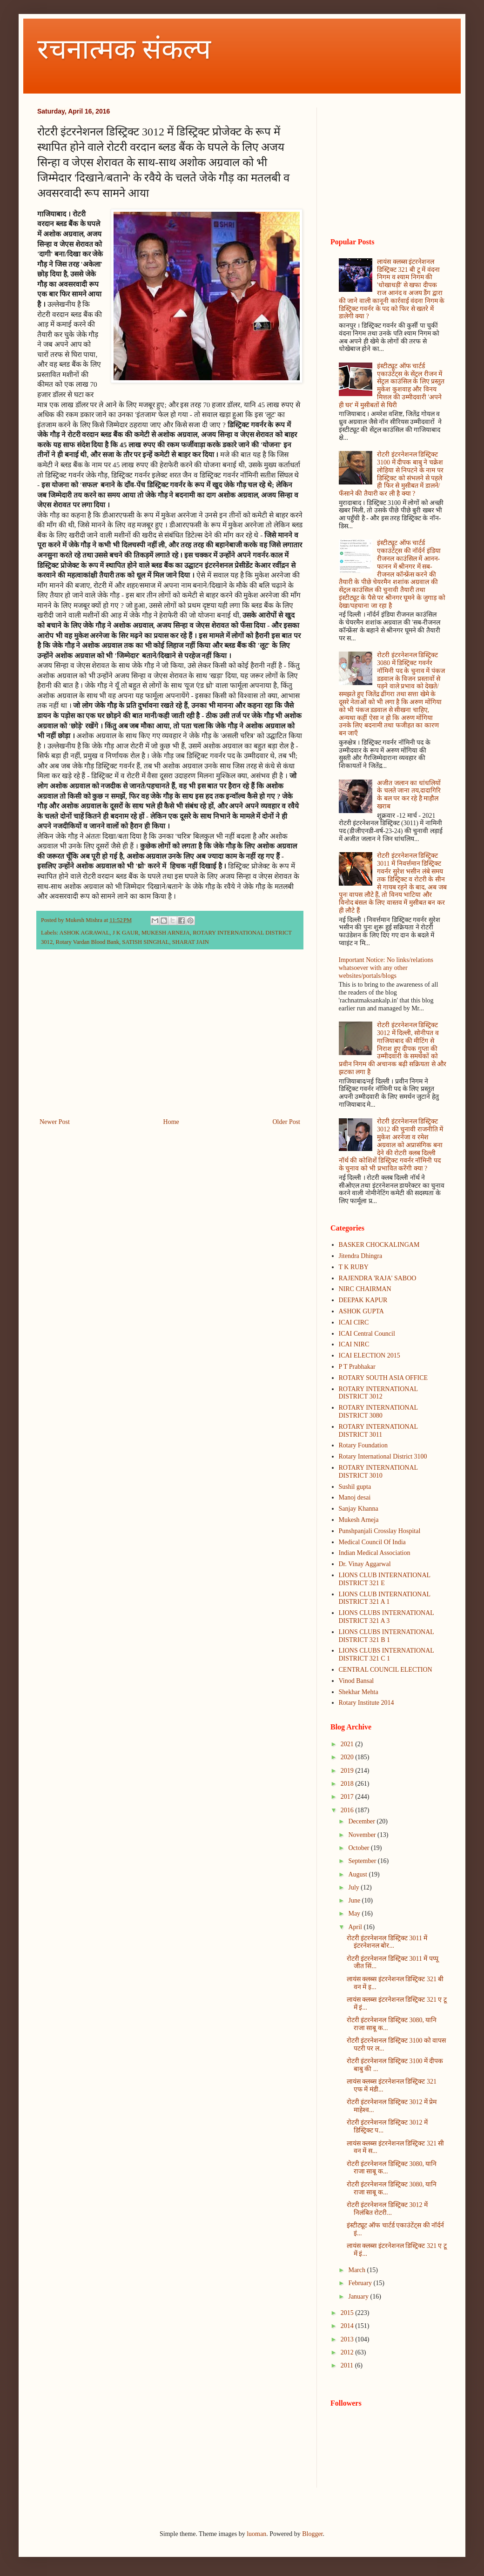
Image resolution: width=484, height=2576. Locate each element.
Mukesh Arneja (359, 1519)
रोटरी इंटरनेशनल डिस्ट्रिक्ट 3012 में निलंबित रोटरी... (387, 2208)
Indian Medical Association (374, 1552)
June (355, 1900)
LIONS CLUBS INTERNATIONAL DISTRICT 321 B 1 (386, 1635)
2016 (348, 1810)
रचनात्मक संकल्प (124, 49)
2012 (348, 2352)
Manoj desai (355, 1497)
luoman (256, 2533)
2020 (348, 1757)
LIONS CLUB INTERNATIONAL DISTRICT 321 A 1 (384, 1598)
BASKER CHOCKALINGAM (379, 1244)
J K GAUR (126, 932)
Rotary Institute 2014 (366, 1702)
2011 (348, 2365)
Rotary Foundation (363, 1445)
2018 (348, 1783)
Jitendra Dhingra (361, 1255)
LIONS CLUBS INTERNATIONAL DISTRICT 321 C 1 (386, 1654)
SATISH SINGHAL (145, 942)
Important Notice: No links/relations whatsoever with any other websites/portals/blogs (386, 967)
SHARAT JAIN (190, 942)
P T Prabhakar (357, 1366)
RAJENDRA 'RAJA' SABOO (378, 1278)
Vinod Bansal (356, 1680)
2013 (348, 2339)
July (354, 1887)
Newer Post (55, 1121)
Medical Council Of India (372, 1542)
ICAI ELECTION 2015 (369, 1355)
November (362, 1834)
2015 (348, 2312)
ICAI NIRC (354, 1344)
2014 (348, 2325)
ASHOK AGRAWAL (85, 932)
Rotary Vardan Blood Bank (87, 942)
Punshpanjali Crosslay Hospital (380, 1530)
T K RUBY (354, 1267)
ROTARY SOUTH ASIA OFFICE (383, 1377)
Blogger (312, 2533)
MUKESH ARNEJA (165, 932)
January (359, 2296)
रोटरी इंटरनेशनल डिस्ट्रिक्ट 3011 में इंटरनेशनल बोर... (387, 1942)
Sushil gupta (355, 1486)
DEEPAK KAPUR (363, 1300)
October (359, 1847)
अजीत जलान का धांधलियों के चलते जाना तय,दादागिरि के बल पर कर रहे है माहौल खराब (409, 795)
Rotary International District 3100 (383, 1456)
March (357, 2270)
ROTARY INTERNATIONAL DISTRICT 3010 (378, 1471)
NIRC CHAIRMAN (365, 1288)
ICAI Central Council (367, 1333)
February (360, 2283)
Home (171, 1121)
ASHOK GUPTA (361, 1311)
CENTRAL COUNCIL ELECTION (385, 1669)
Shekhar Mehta (358, 1691)
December (362, 1821)
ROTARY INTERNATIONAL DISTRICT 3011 (378, 1430)
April (355, 1927)
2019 (348, 1770)
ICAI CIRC (354, 1322)
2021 (348, 1744)
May (355, 1913)
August (358, 1874)
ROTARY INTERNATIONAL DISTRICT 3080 (378, 1411)
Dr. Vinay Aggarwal (365, 1563)
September (362, 1860)
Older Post (287, 1121)
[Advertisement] (169, 1039)
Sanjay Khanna (358, 1508)
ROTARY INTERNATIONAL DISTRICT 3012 (378, 1393)
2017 (348, 1796)
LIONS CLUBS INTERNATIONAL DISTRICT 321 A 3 (386, 1616)
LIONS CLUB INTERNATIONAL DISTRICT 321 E (384, 1579)
